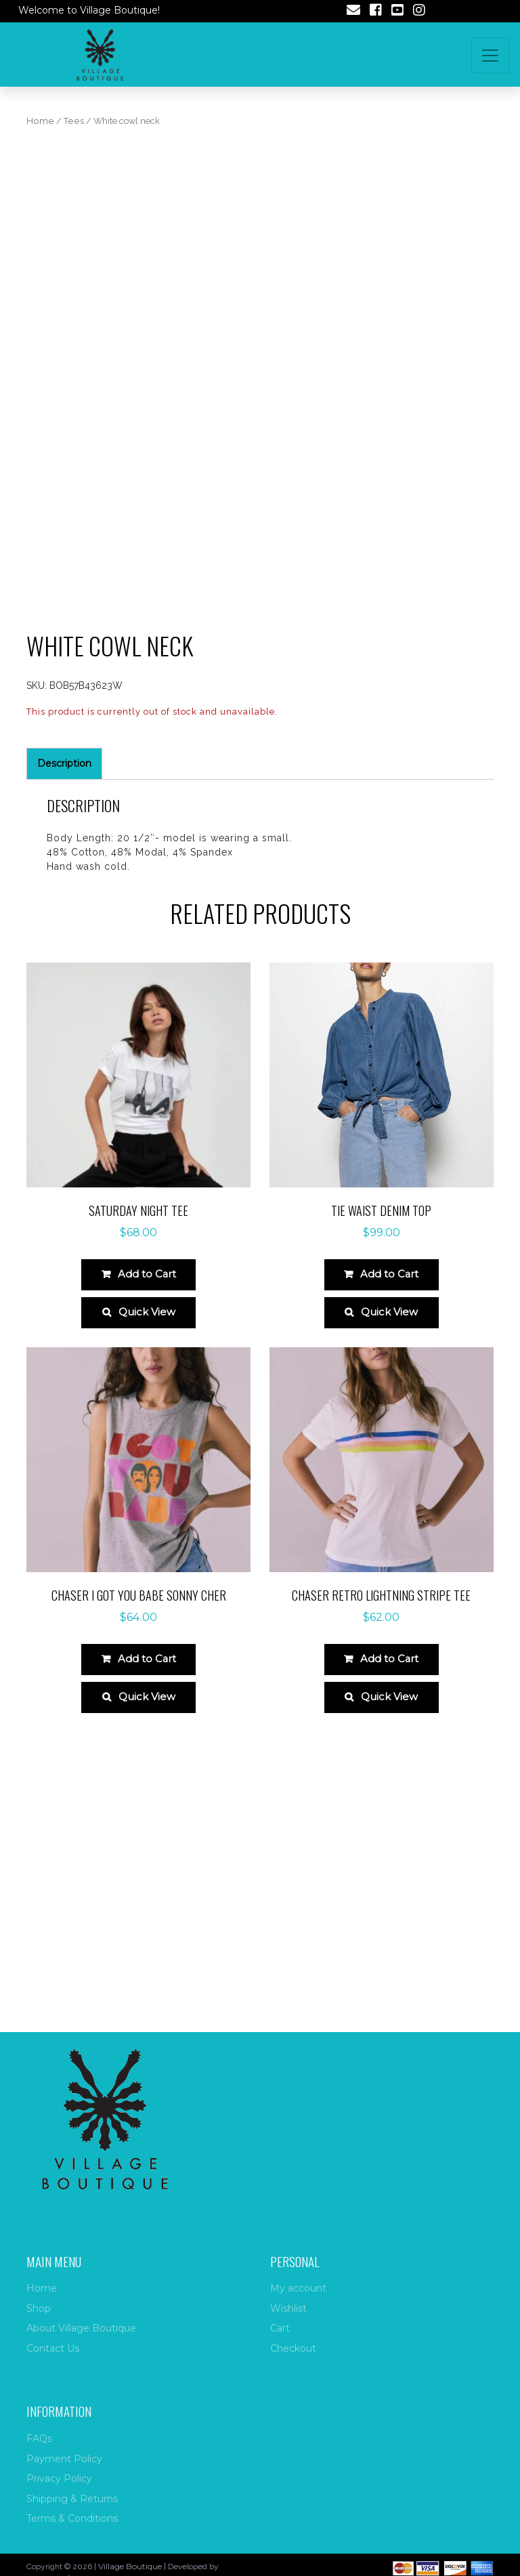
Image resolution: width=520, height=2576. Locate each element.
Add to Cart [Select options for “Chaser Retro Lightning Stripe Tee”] (389, 1892)
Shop (38, 2308)
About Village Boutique (81, 2328)
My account (298, 2288)
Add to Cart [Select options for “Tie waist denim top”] (389, 1501)
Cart (280, 2328)
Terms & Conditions (72, 2518)
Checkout (293, 2348)
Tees (74, 121)
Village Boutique (130, 2566)
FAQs (39, 2438)
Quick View (146, 1542)
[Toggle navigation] (490, 55)
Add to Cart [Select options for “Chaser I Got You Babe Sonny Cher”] (146, 1892)
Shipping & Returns (72, 2499)
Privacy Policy (59, 2478)
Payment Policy (64, 2459)
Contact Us (52, 2348)
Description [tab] (64, 997)
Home (40, 121)
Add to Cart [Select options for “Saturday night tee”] (146, 1501)
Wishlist (288, 2308)
